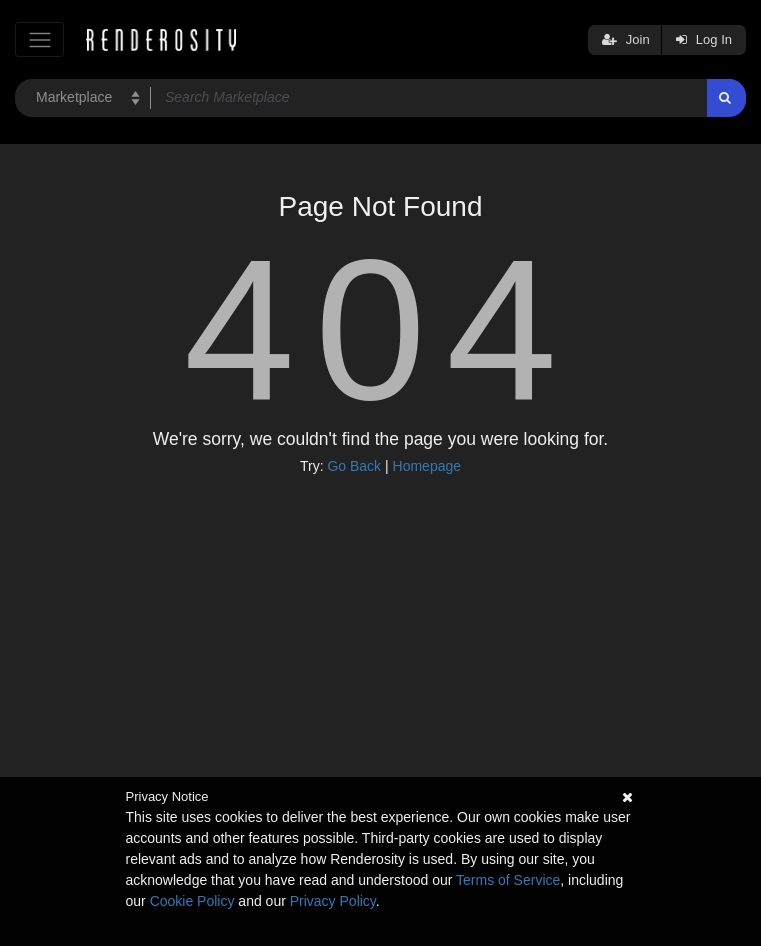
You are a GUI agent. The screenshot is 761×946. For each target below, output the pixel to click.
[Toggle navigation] (39, 39)
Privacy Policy (333, 901)
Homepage (427, 466)
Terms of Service (508, 880)
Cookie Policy (192, 901)
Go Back (354, 466)
